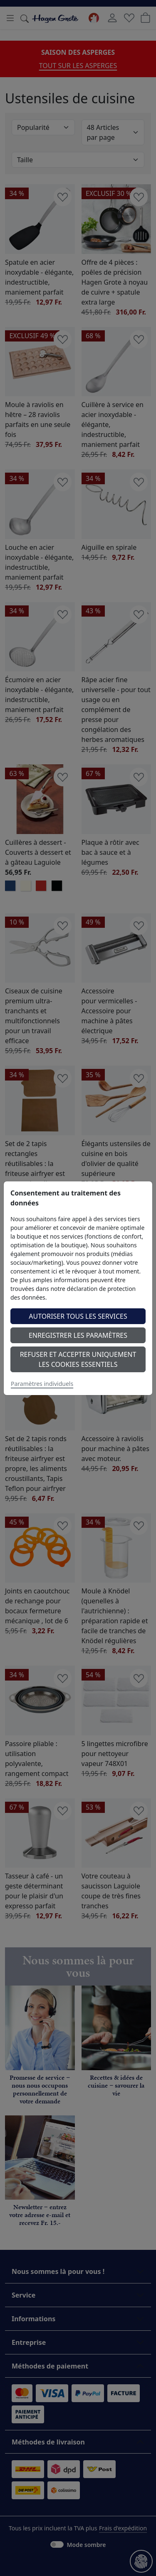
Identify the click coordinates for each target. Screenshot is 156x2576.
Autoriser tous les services (78, 1316)
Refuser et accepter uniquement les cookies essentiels (78, 1359)
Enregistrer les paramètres (78, 1335)
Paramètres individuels (42, 1384)
